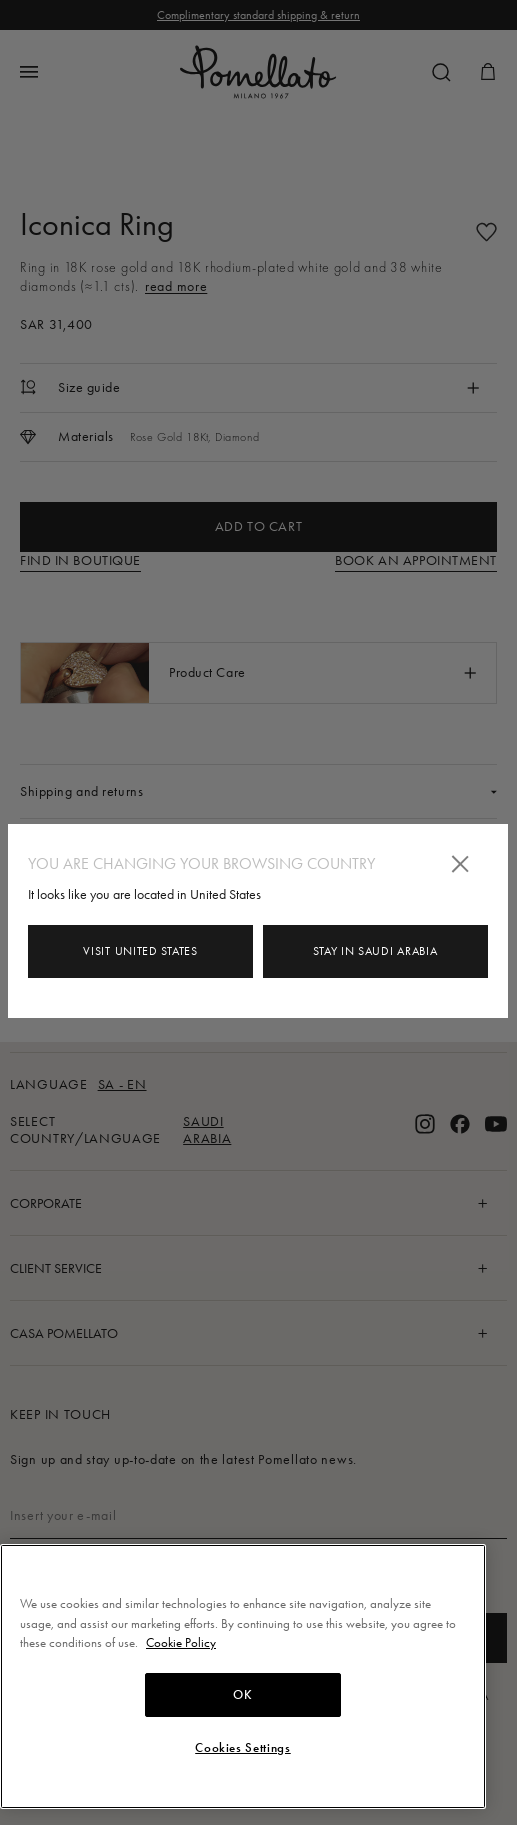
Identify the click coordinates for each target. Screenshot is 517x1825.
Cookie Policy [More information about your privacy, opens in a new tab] (181, 1642)
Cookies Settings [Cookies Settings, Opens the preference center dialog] (243, 1748)
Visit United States (140, 951)
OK (242, 1695)
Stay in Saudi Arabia (375, 951)
